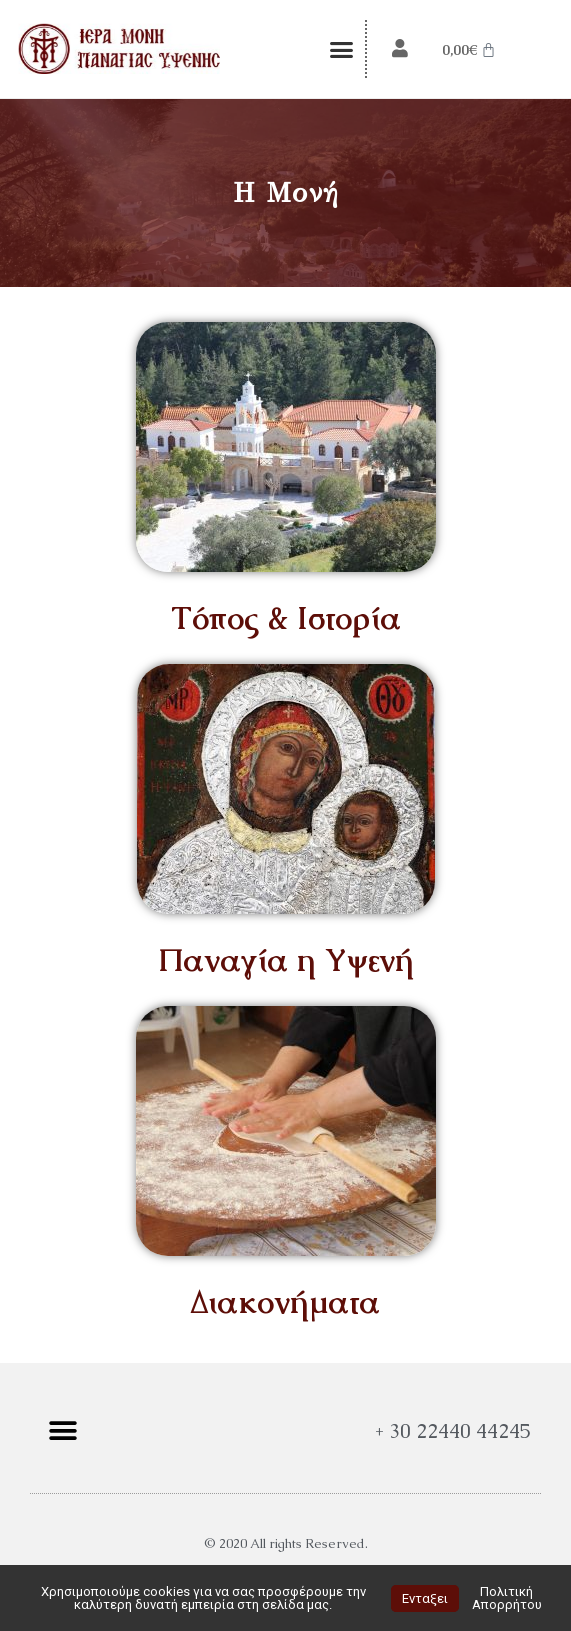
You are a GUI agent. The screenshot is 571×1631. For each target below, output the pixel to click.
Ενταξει (425, 1598)
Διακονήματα (285, 1301)
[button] (342, 49)
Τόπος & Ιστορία (286, 617)
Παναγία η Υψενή (286, 959)
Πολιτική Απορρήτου (507, 1598)
